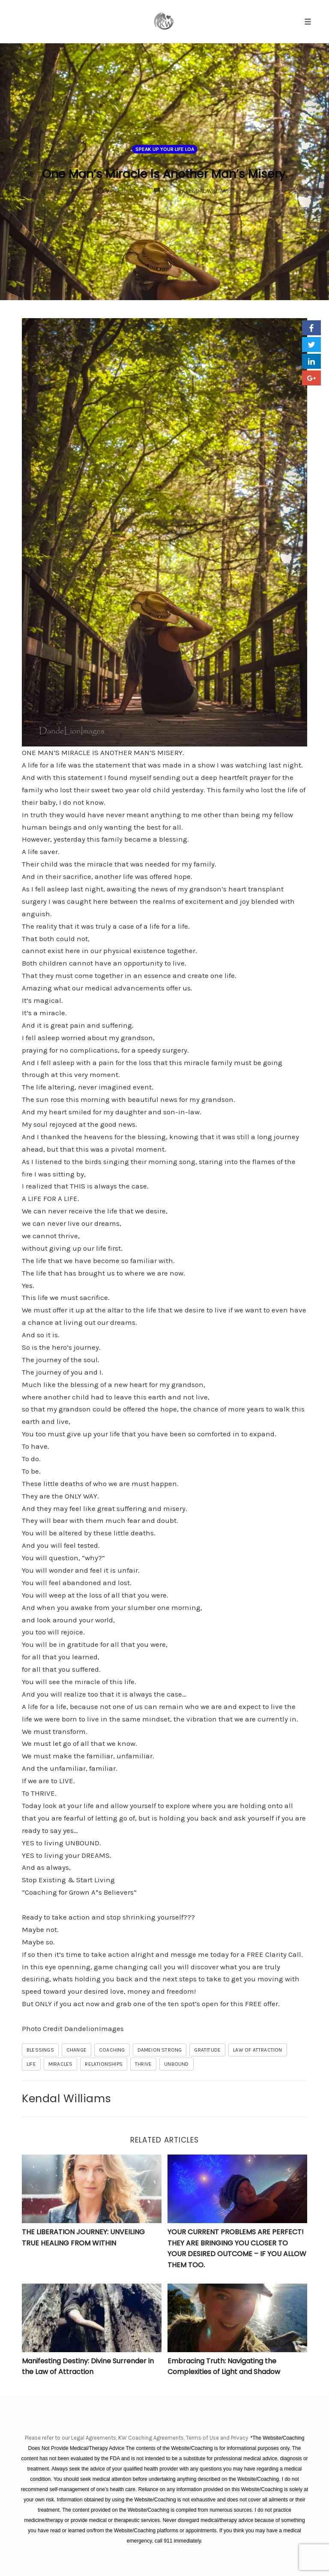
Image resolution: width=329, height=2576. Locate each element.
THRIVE (143, 2064)
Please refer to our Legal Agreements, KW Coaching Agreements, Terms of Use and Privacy (137, 2438)
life (31, 2064)
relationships (104, 2064)
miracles (60, 2064)
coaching (112, 2050)
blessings (40, 2050)
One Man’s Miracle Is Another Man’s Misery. (164, 171)
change (76, 2050)
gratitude (207, 2050)
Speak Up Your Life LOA (164, 138)
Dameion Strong (160, 2050)
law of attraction (257, 2050)
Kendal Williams (66, 2098)
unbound (176, 2064)
